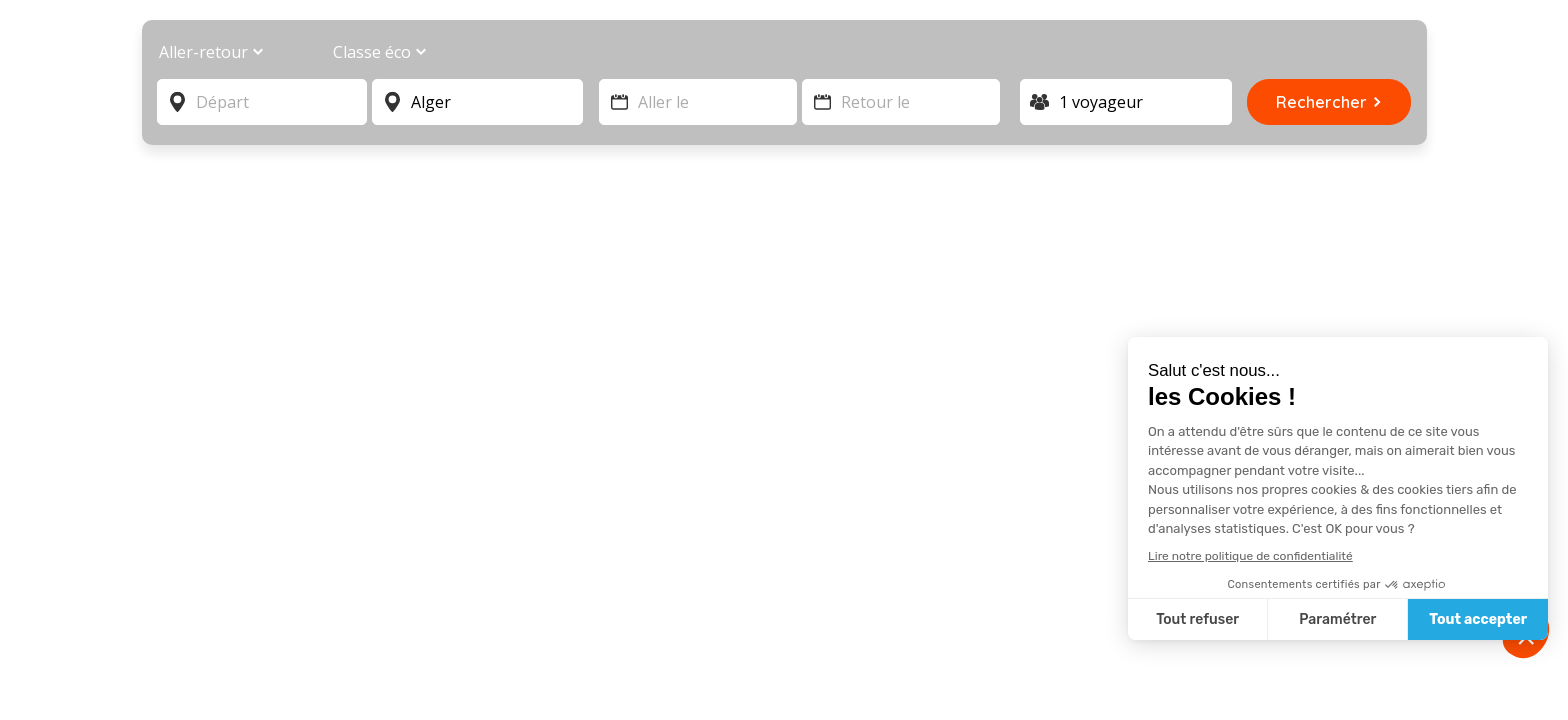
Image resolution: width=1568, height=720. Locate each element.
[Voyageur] (1126, 102)
